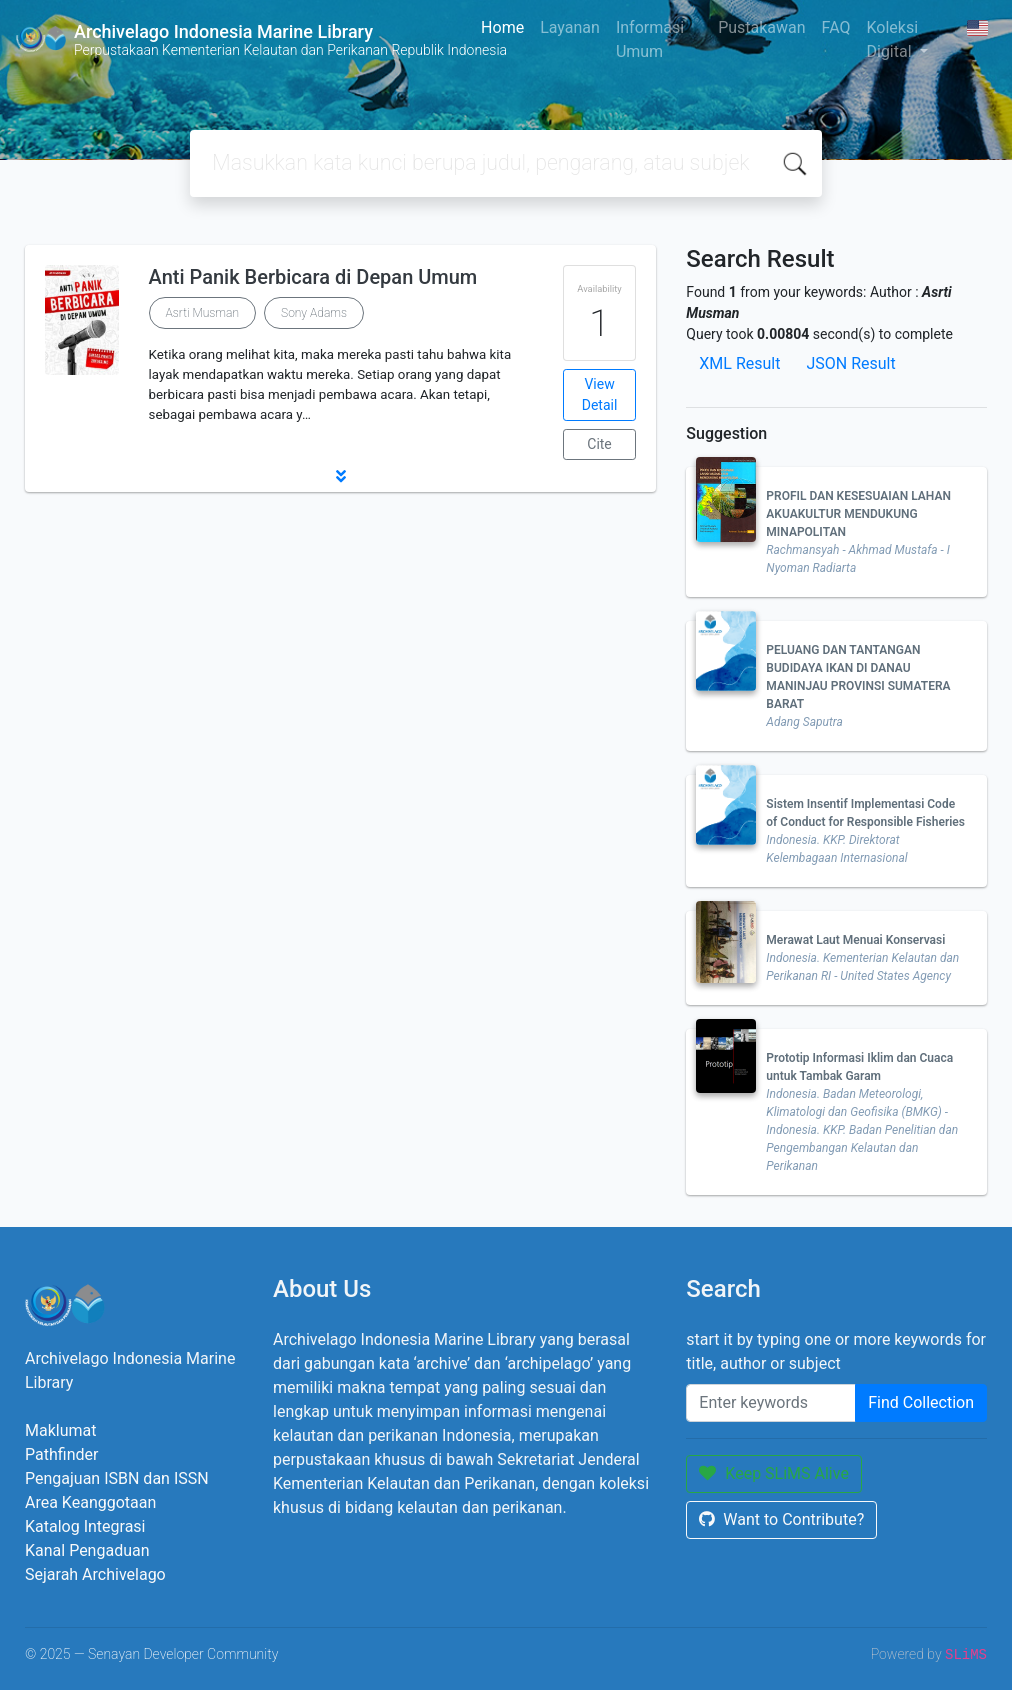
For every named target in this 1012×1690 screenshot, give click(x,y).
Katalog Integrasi (85, 1526)
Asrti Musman (202, 313)
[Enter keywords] (771, 1403)
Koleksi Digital (892, 39)
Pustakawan (761, 27)
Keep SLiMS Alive (774, 1473)
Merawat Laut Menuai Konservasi (855, 940)
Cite (599, 444)
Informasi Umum (650, 39)
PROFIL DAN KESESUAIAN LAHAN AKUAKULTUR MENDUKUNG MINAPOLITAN (858, 514)
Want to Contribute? (781, 1519)
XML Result (739, 363)
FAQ (836, 27)
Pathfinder (61, 1454)
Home (502, 27)
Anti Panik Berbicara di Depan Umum (313, 277)
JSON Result (850, 363)
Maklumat (60, 1430)
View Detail (600, 394)
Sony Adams (314, 313)
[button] (340, 476)
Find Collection (921, 1402)
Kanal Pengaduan (87, 1550)
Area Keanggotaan (90, 1502)
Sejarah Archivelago (95, 1574)
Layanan (570, 27)
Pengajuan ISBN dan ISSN (117, 1478)
